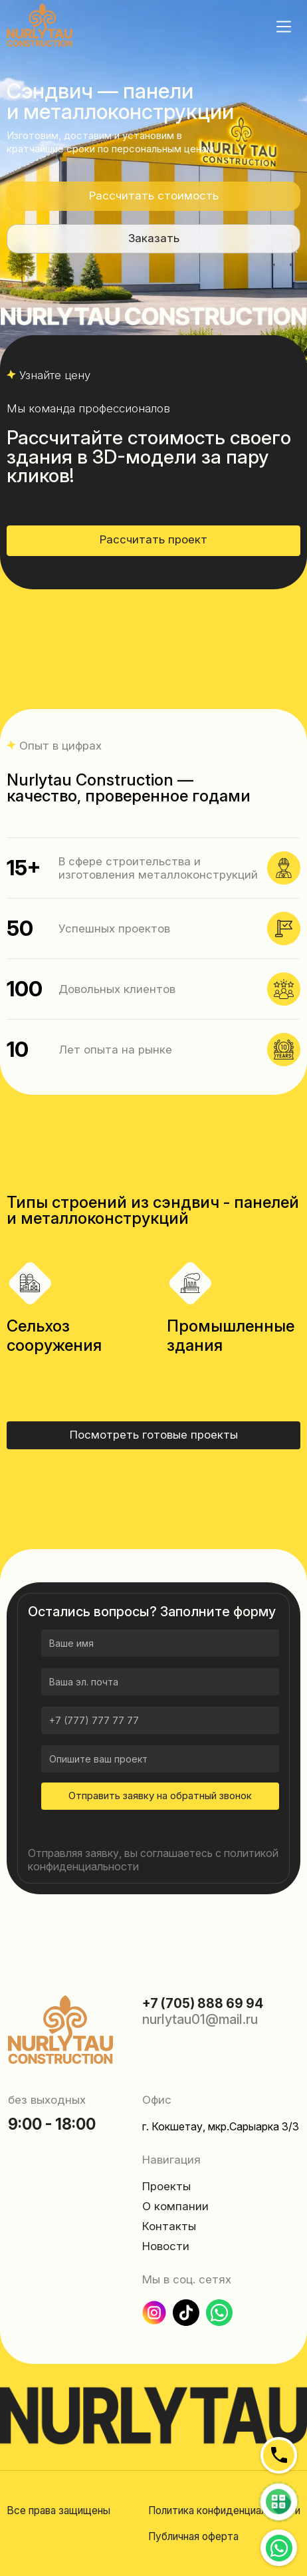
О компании (175, 2206)
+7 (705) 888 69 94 (202, 2003)
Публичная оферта (193, 2536)
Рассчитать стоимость (154, 195)
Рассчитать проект (153, 539)
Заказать (153, 238)
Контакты (169, 2226)
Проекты (166, 2186)
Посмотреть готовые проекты (154, 1434)
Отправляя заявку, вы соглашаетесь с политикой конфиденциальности (153, 1859)
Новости (165, 2246)
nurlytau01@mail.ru (200, 2019)
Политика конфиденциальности (224, 2510)
